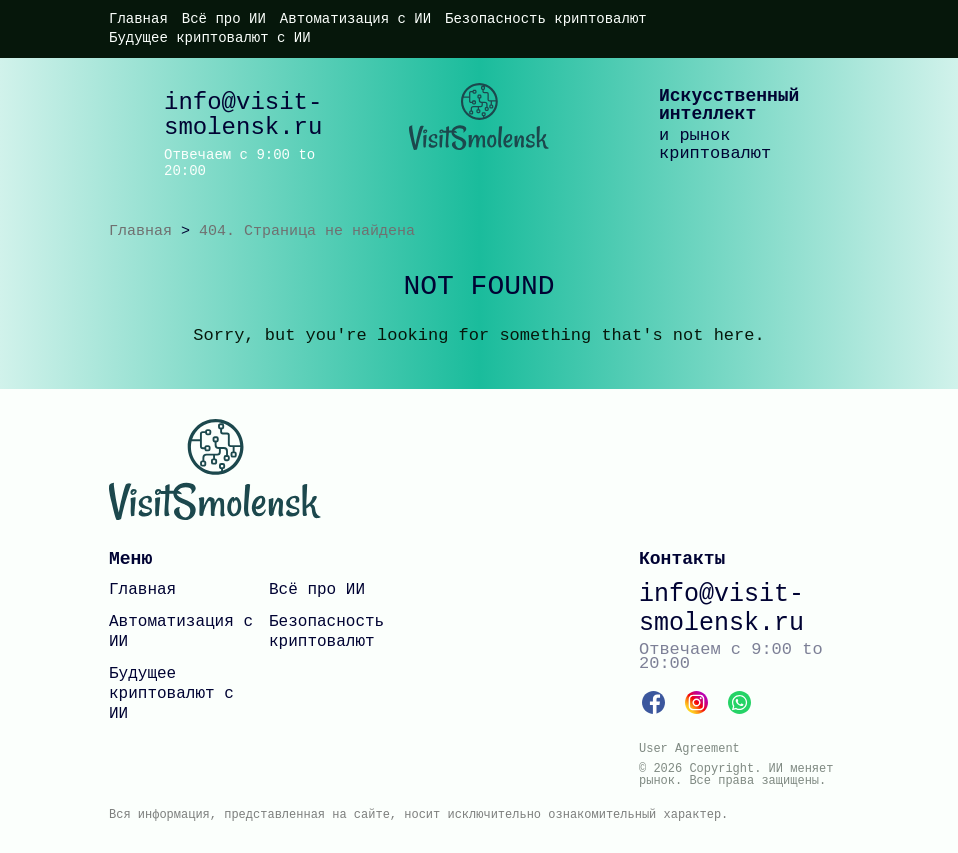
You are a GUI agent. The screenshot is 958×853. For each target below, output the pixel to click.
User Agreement (689, 749)
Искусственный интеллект (729, 105)
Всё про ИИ (224, 19)
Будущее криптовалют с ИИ (210, 38)
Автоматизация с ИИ (355, 19)
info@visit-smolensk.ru (243, 115)
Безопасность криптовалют (546, 19)
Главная (138, 19)
